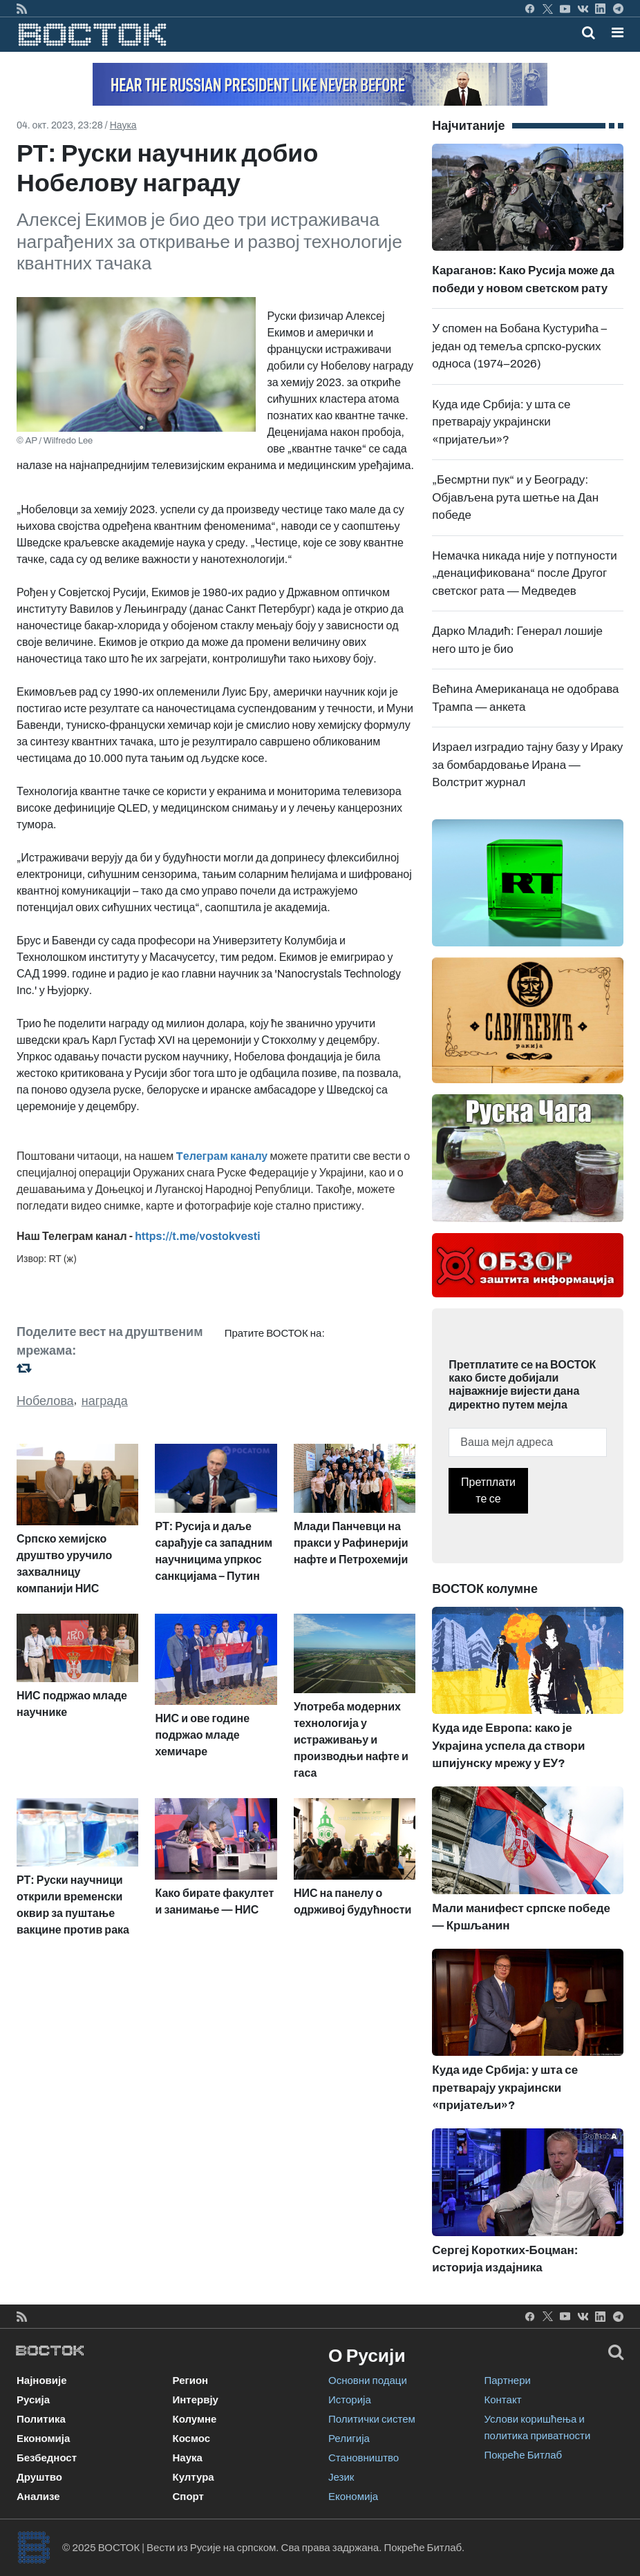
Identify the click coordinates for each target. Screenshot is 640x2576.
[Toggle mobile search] (588, 32)
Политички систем (371, 2419)
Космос (192, 2438)
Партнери (507, 2380)
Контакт (503, 2399)
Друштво (39, 2477)
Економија (43, 2438)
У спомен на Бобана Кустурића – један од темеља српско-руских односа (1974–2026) (519, 346)
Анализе (38, 2496)
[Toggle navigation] (613, 32)
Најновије (42, 2380)
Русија (33, 2399)
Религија (349, 2438)
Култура (193, 2477)
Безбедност (47, 2457)
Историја (349, 2399)
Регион (191, 2380)
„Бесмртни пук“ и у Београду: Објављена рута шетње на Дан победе (515, 497)
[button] (617, 32)
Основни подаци (367, 2380)
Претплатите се (488, 1490)
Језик (341, 2477)
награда (105, 1401)
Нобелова (45, 1401)
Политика (41, 2419)
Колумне (195, 2419)
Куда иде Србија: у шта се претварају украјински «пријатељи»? (501, 422)
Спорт (188, 2496)
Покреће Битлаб (523, 2455)
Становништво (363, 2457)
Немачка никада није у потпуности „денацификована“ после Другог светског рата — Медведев (524, 573)
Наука (123, 125)
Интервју (195, 2399)
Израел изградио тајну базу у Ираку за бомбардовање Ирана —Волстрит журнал (527, 765)
